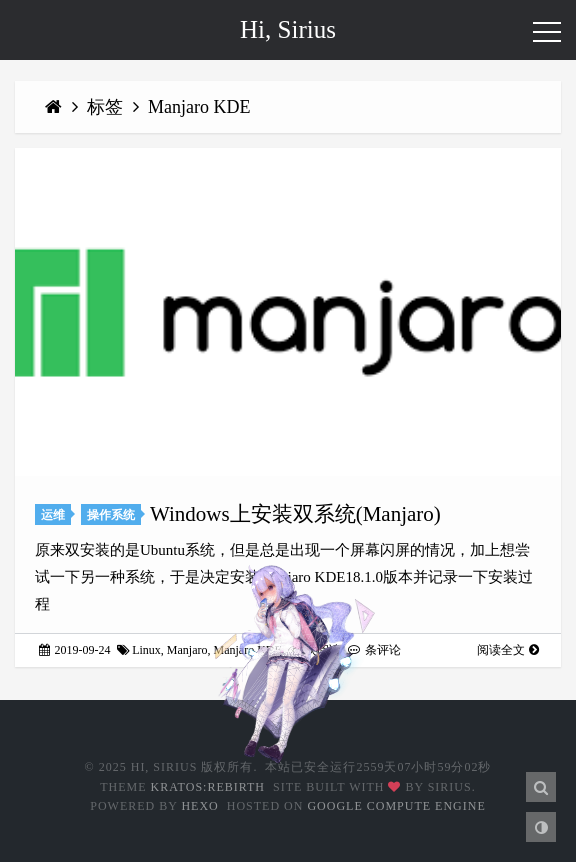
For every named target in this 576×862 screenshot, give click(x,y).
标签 (107, 107)
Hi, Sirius (288, 29)
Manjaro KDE (199, 107)
